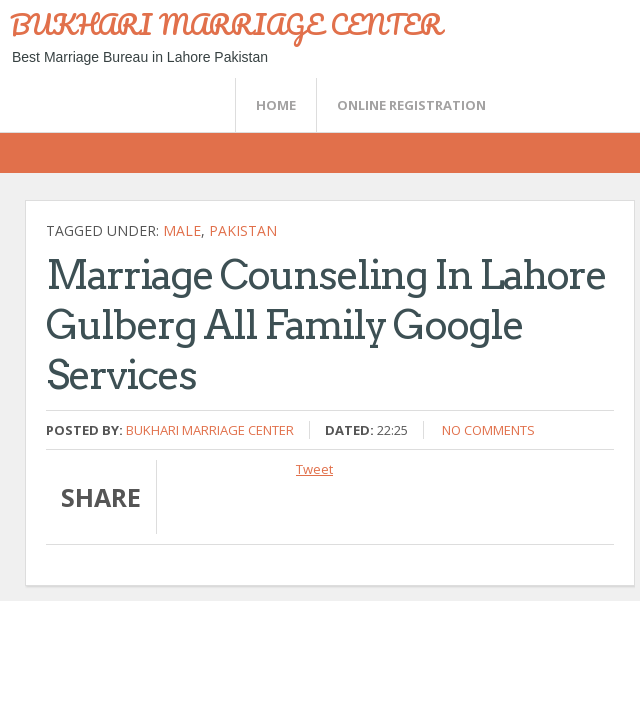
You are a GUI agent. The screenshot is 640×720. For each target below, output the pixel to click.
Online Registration (411, 105)
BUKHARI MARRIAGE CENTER (226, 24)
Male (182, 230)
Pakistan (243, 230)
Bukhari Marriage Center (210, 430)
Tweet (314, 469)
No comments (488, 430)
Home (276, 105)
